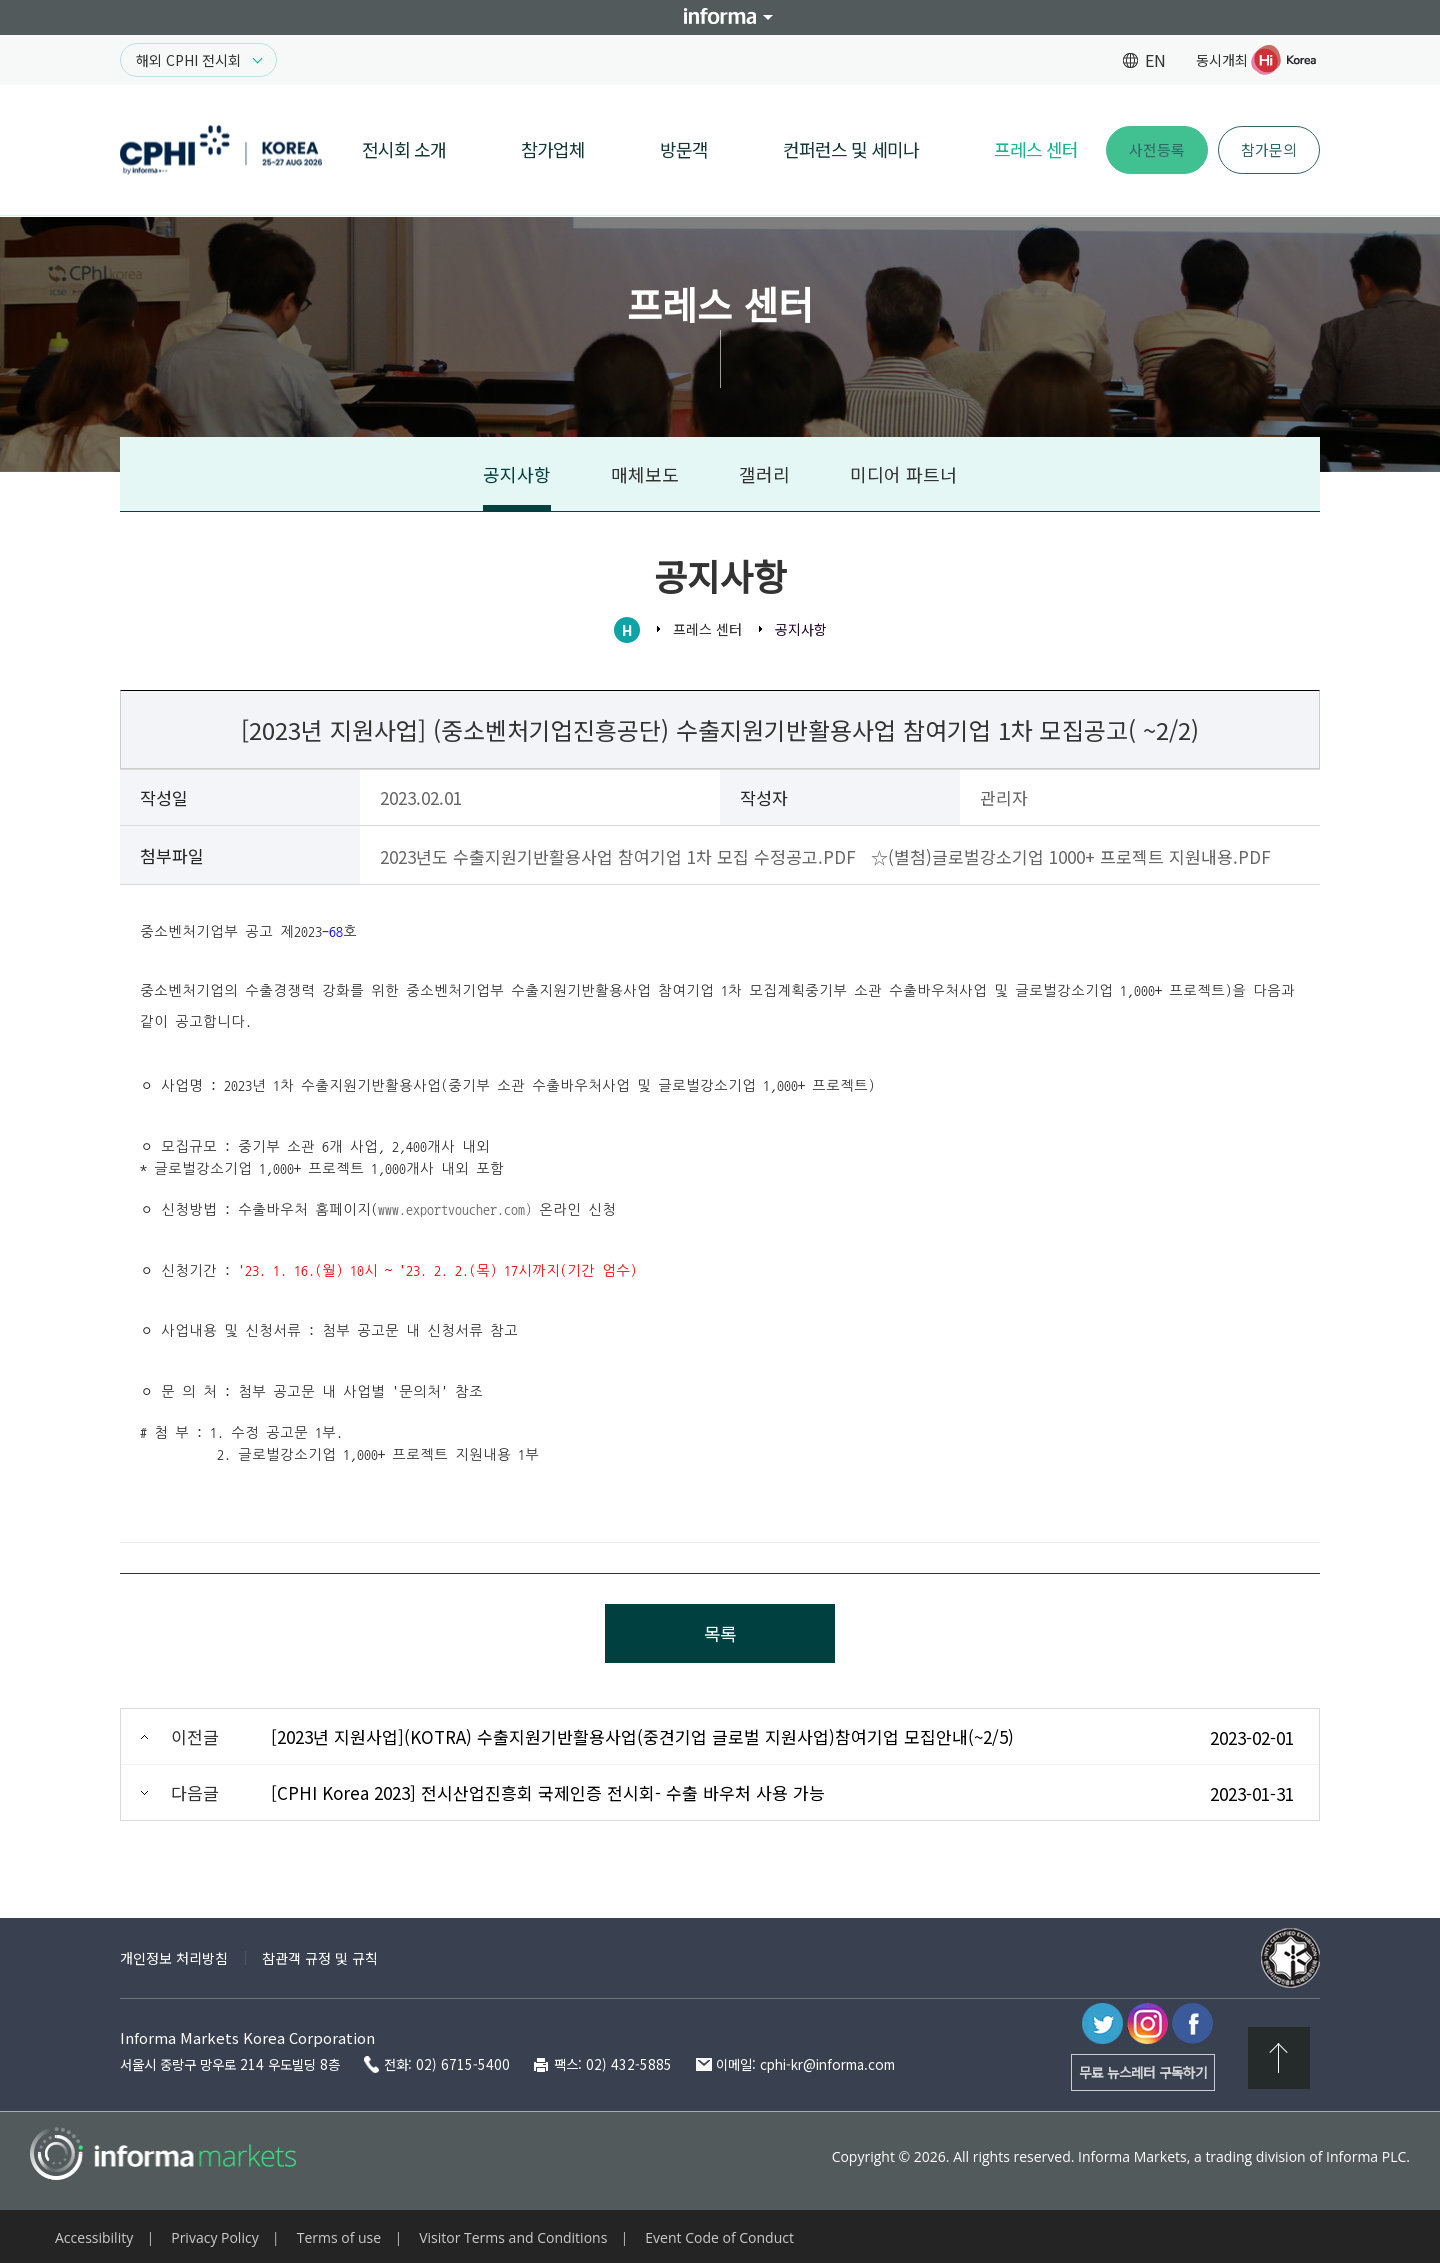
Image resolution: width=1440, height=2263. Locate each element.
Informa (720, 17)
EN (1155, 60)
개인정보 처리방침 (174, 1958)
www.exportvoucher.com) (455, 1210)
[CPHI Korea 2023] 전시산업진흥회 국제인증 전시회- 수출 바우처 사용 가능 (548, 1792)
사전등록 (1157, 149)
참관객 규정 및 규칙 (320, 1958)
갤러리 (764, 474)
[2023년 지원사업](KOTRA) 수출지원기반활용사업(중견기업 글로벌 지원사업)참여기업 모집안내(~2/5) (642, 1736)
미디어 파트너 (903, 474)
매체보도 (645, 474)
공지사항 (517, 474)
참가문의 (1269, 149)
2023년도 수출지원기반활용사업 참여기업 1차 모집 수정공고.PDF (618, 856)
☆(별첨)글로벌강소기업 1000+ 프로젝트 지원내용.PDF (1071, 856)
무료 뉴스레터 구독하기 (1143, 2072)
